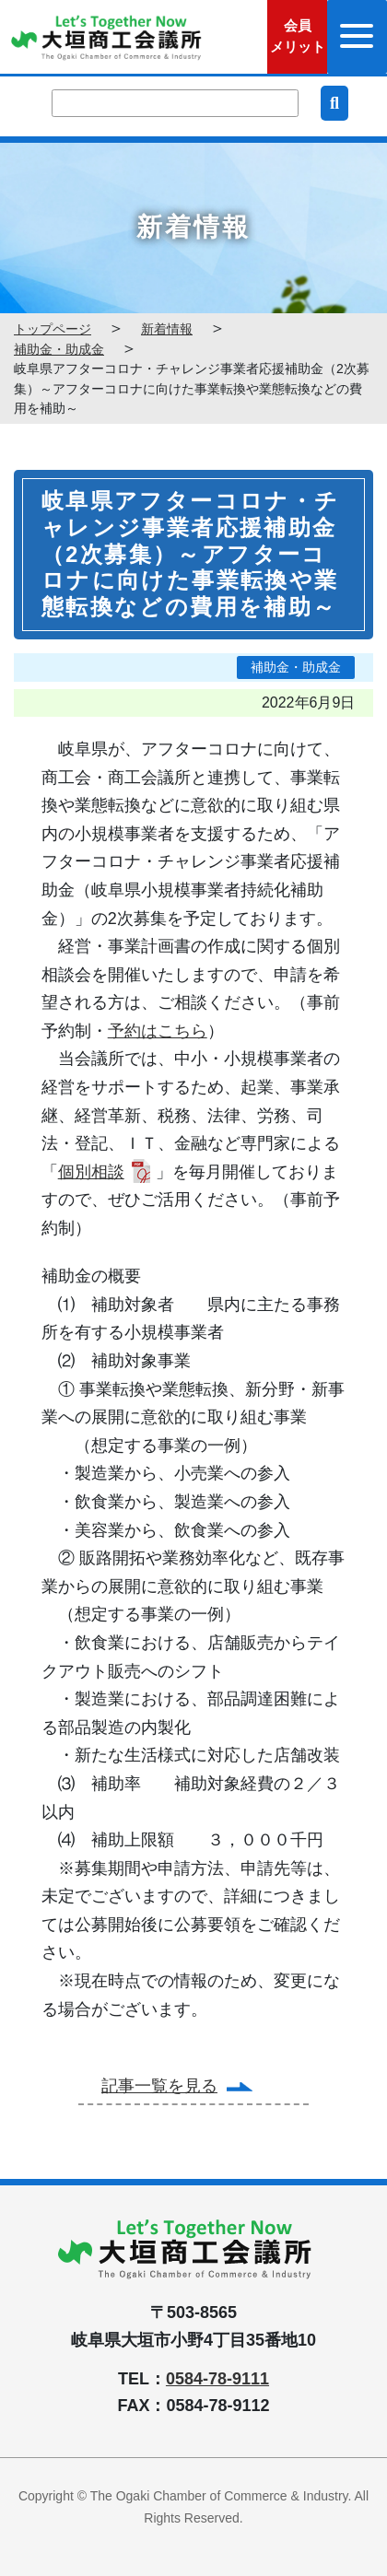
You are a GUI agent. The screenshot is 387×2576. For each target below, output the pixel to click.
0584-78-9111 (217, 2379)
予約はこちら (157, 1031)
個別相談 (91, 1172)
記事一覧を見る (159, 2086)
